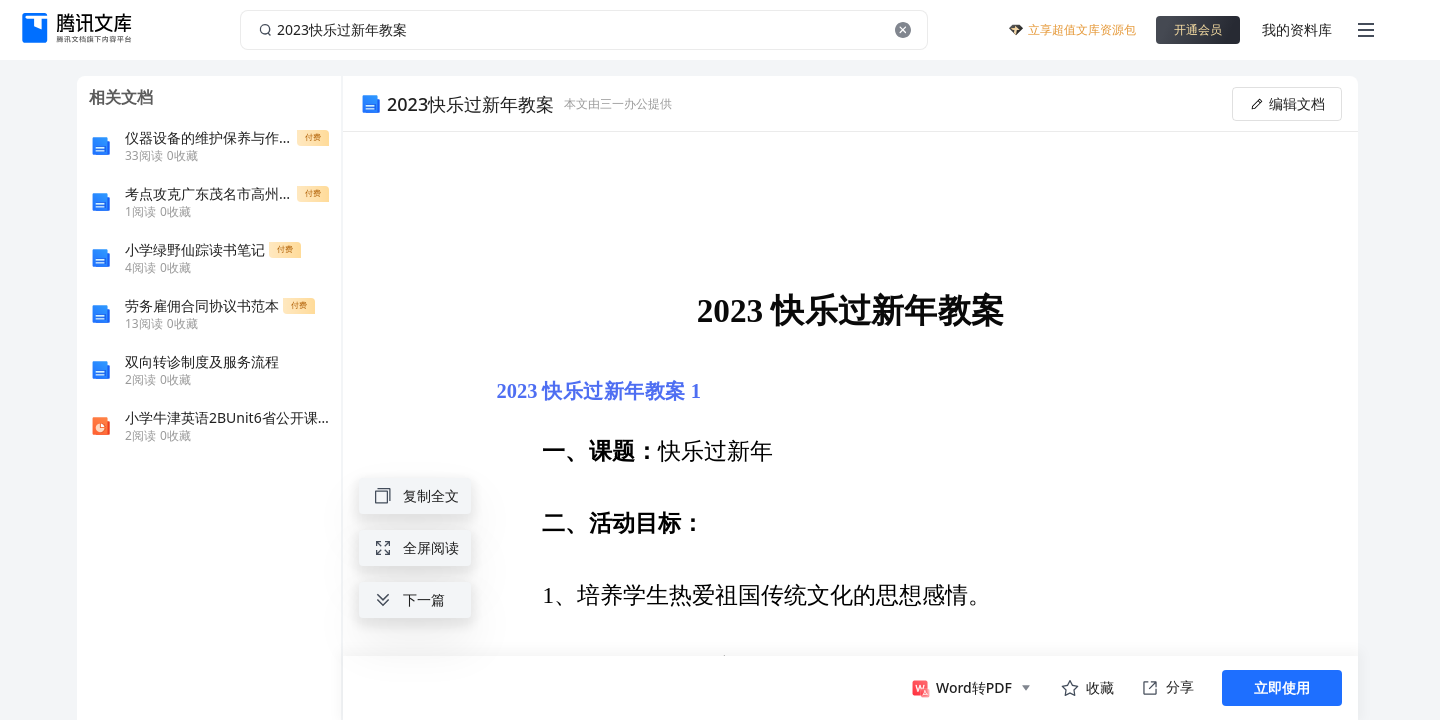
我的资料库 (1297, 29)
